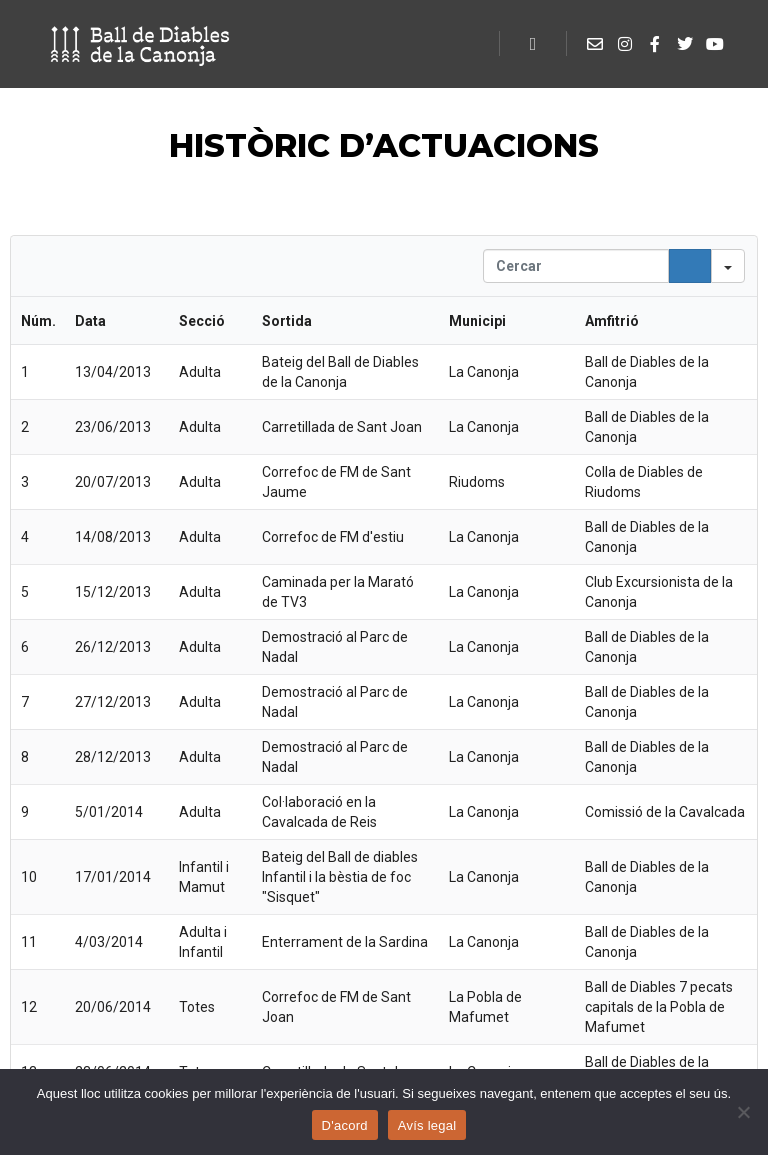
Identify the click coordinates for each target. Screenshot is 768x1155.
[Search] (690, 266)
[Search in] (728, 266)
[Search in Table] (576, 266)
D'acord (345, 1125)
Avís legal (427, 1125)
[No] (743, 1112)
